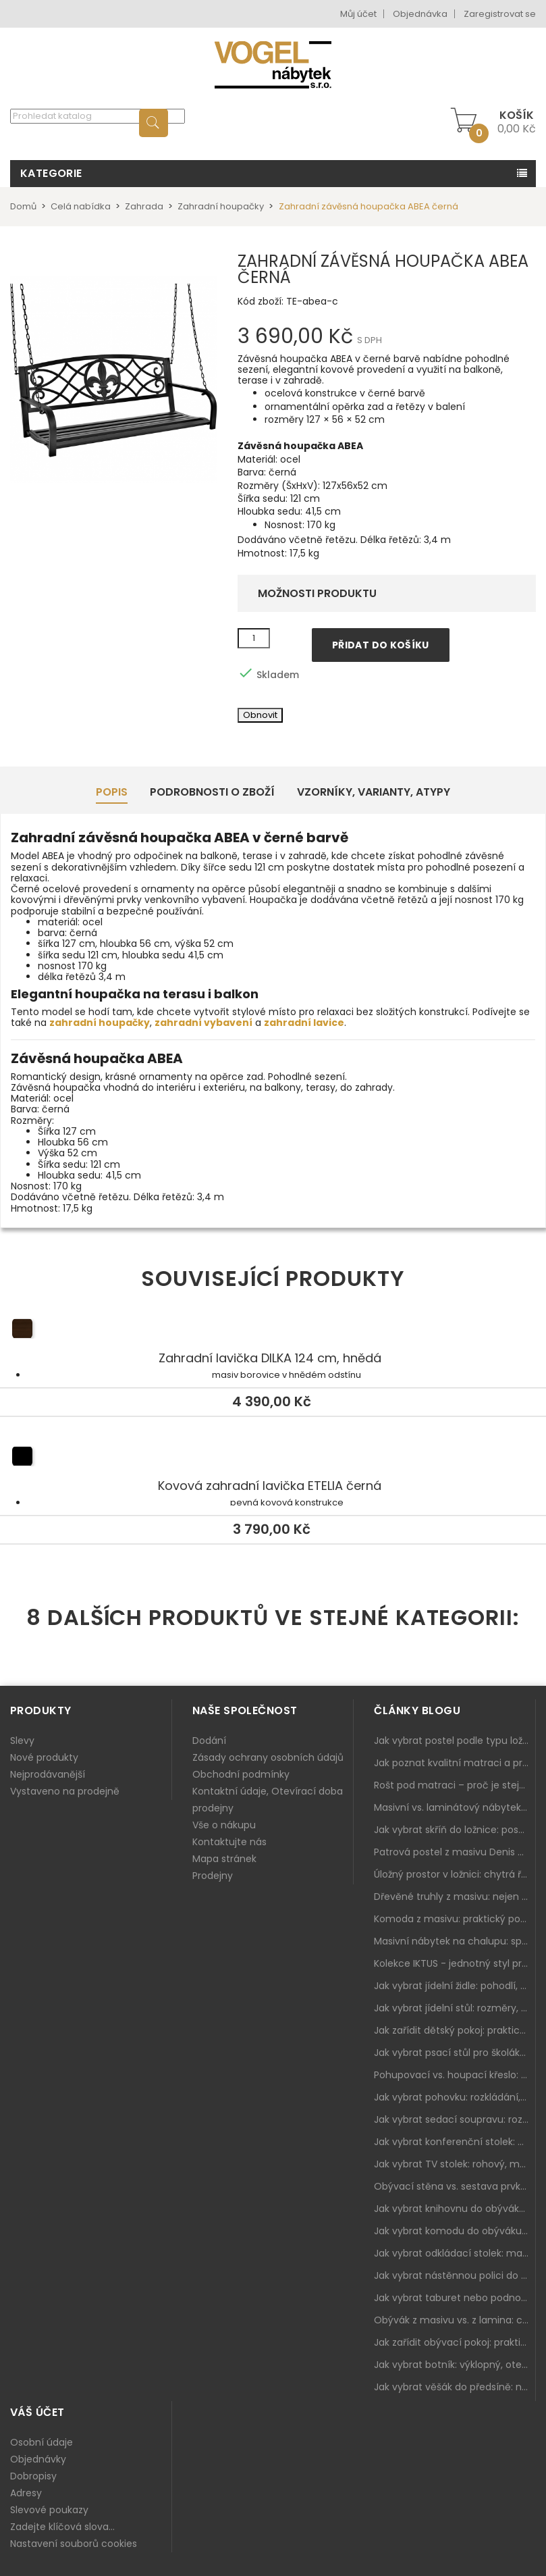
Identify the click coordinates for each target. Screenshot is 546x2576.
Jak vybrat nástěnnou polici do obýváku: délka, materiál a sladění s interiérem (455, 2275)
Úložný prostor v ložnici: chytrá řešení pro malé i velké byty (455, 1874)
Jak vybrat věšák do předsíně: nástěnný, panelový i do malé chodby (455, 2387)
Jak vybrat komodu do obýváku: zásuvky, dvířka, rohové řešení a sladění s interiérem (455, 2231)
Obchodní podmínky (241, 1774)
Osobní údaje (41, 2442)
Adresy (26, 2493)
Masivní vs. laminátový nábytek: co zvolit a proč (455, 1807)
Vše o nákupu (224, 1825)
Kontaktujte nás (229, 1842)
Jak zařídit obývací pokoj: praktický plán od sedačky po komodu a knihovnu (455, 2342)
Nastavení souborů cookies (73, 2543)
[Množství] (254, 638)
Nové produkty (44, 1757)
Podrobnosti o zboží (212, 792)
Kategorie (51, 173)
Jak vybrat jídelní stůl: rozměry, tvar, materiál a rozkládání (455, 2008)
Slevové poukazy (49, 2510)
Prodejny (212, 1875)
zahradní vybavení (203, 1022)
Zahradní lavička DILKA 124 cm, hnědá (273, 1330)
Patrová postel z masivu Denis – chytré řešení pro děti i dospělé (455, 1852)
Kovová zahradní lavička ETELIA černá (273, 1458)
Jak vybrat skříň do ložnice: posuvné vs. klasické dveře (455, 1829)
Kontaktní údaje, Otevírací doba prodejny (267, 1799)
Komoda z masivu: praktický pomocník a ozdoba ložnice (455, 1919)
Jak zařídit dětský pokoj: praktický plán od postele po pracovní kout (455, 2030)
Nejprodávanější (47, 1774)
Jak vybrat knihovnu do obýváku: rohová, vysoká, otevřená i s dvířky (455, 2208)
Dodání (209, 1740)
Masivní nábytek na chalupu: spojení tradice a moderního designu (455, 1941)
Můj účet (358, 13)
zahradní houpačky (99, 1022)
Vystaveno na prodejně (64, 1791)
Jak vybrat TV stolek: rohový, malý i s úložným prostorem (455, 2164)
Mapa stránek (224, 1858)
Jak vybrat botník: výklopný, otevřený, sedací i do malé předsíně (455, 2364)
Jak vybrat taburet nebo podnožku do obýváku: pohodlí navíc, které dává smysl (455, 2297)
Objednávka (420, 13)
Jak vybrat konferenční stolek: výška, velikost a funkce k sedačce (455, 2141)
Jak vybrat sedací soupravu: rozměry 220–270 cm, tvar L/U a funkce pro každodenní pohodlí (455, 2119)
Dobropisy (33, 2476)
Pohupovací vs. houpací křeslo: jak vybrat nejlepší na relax (455, 2075)
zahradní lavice (304, 1022)
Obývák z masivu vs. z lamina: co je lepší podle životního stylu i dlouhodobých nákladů (455, 2320)
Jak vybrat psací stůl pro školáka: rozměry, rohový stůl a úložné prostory (455, 2052)
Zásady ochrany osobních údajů (268, 1757)
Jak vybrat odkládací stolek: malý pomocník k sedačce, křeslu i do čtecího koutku (455, 2253)
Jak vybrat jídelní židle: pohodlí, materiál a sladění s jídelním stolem (455, 1985)
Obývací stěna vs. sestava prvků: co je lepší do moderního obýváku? (455, 2186)
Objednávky (38, 2459)
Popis (112, 792)
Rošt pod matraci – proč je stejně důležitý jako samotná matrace (455, 1785)
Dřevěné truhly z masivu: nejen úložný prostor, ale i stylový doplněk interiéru (455, 1896)
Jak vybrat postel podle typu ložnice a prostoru (455, 1740)
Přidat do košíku (380, 645)
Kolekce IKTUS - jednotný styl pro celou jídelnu (455, 1963)
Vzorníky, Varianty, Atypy (373, 792)
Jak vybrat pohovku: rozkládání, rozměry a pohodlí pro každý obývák (455, 2097)
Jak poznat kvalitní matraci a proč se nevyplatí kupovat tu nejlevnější (455, 1763)
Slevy (22, 1740)
